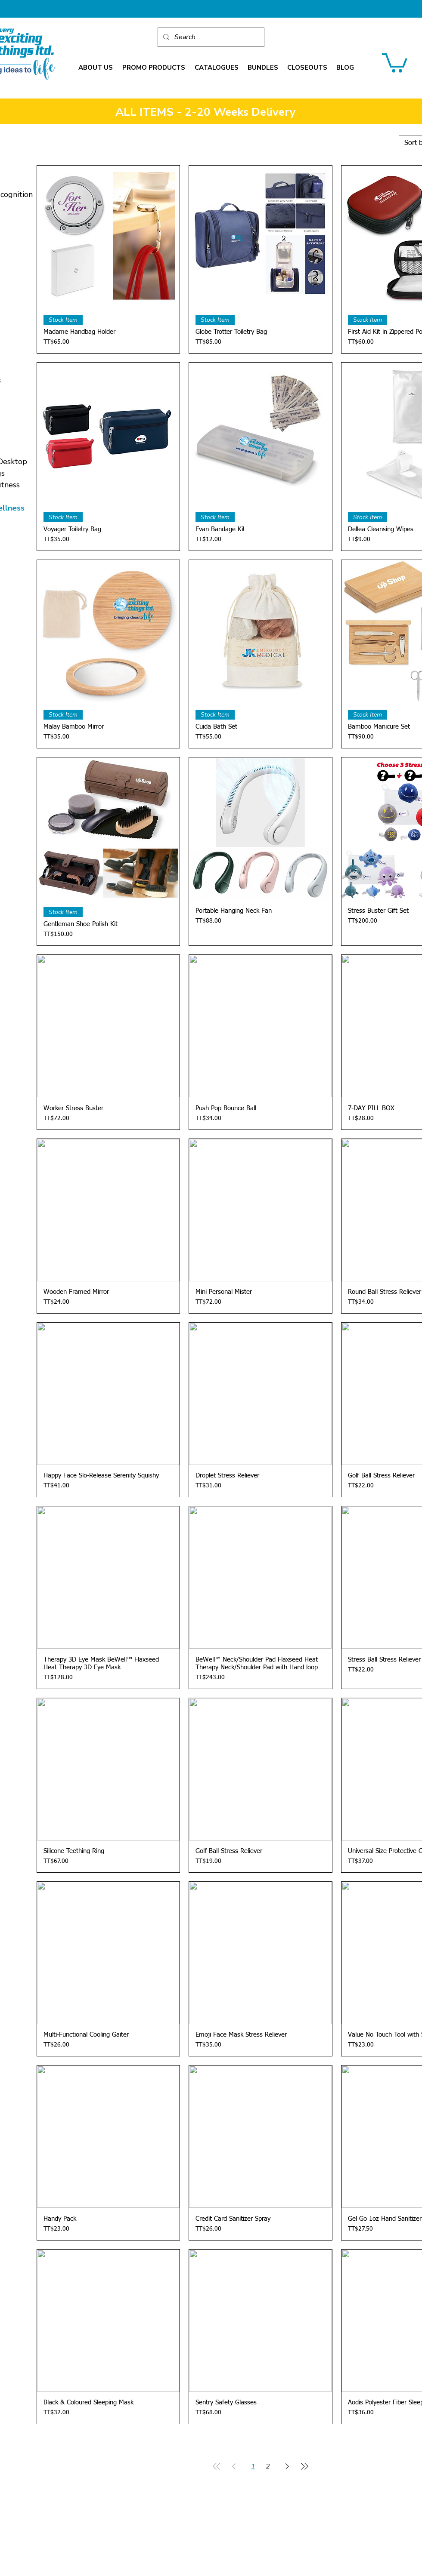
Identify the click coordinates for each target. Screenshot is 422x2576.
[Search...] (210, 37)
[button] (95, 68)
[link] (394, 62)
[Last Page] (304, 2466)
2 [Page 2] (268, 2466)
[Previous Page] (234, 2466)
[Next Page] (287, 2466)
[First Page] (216, 2466)
